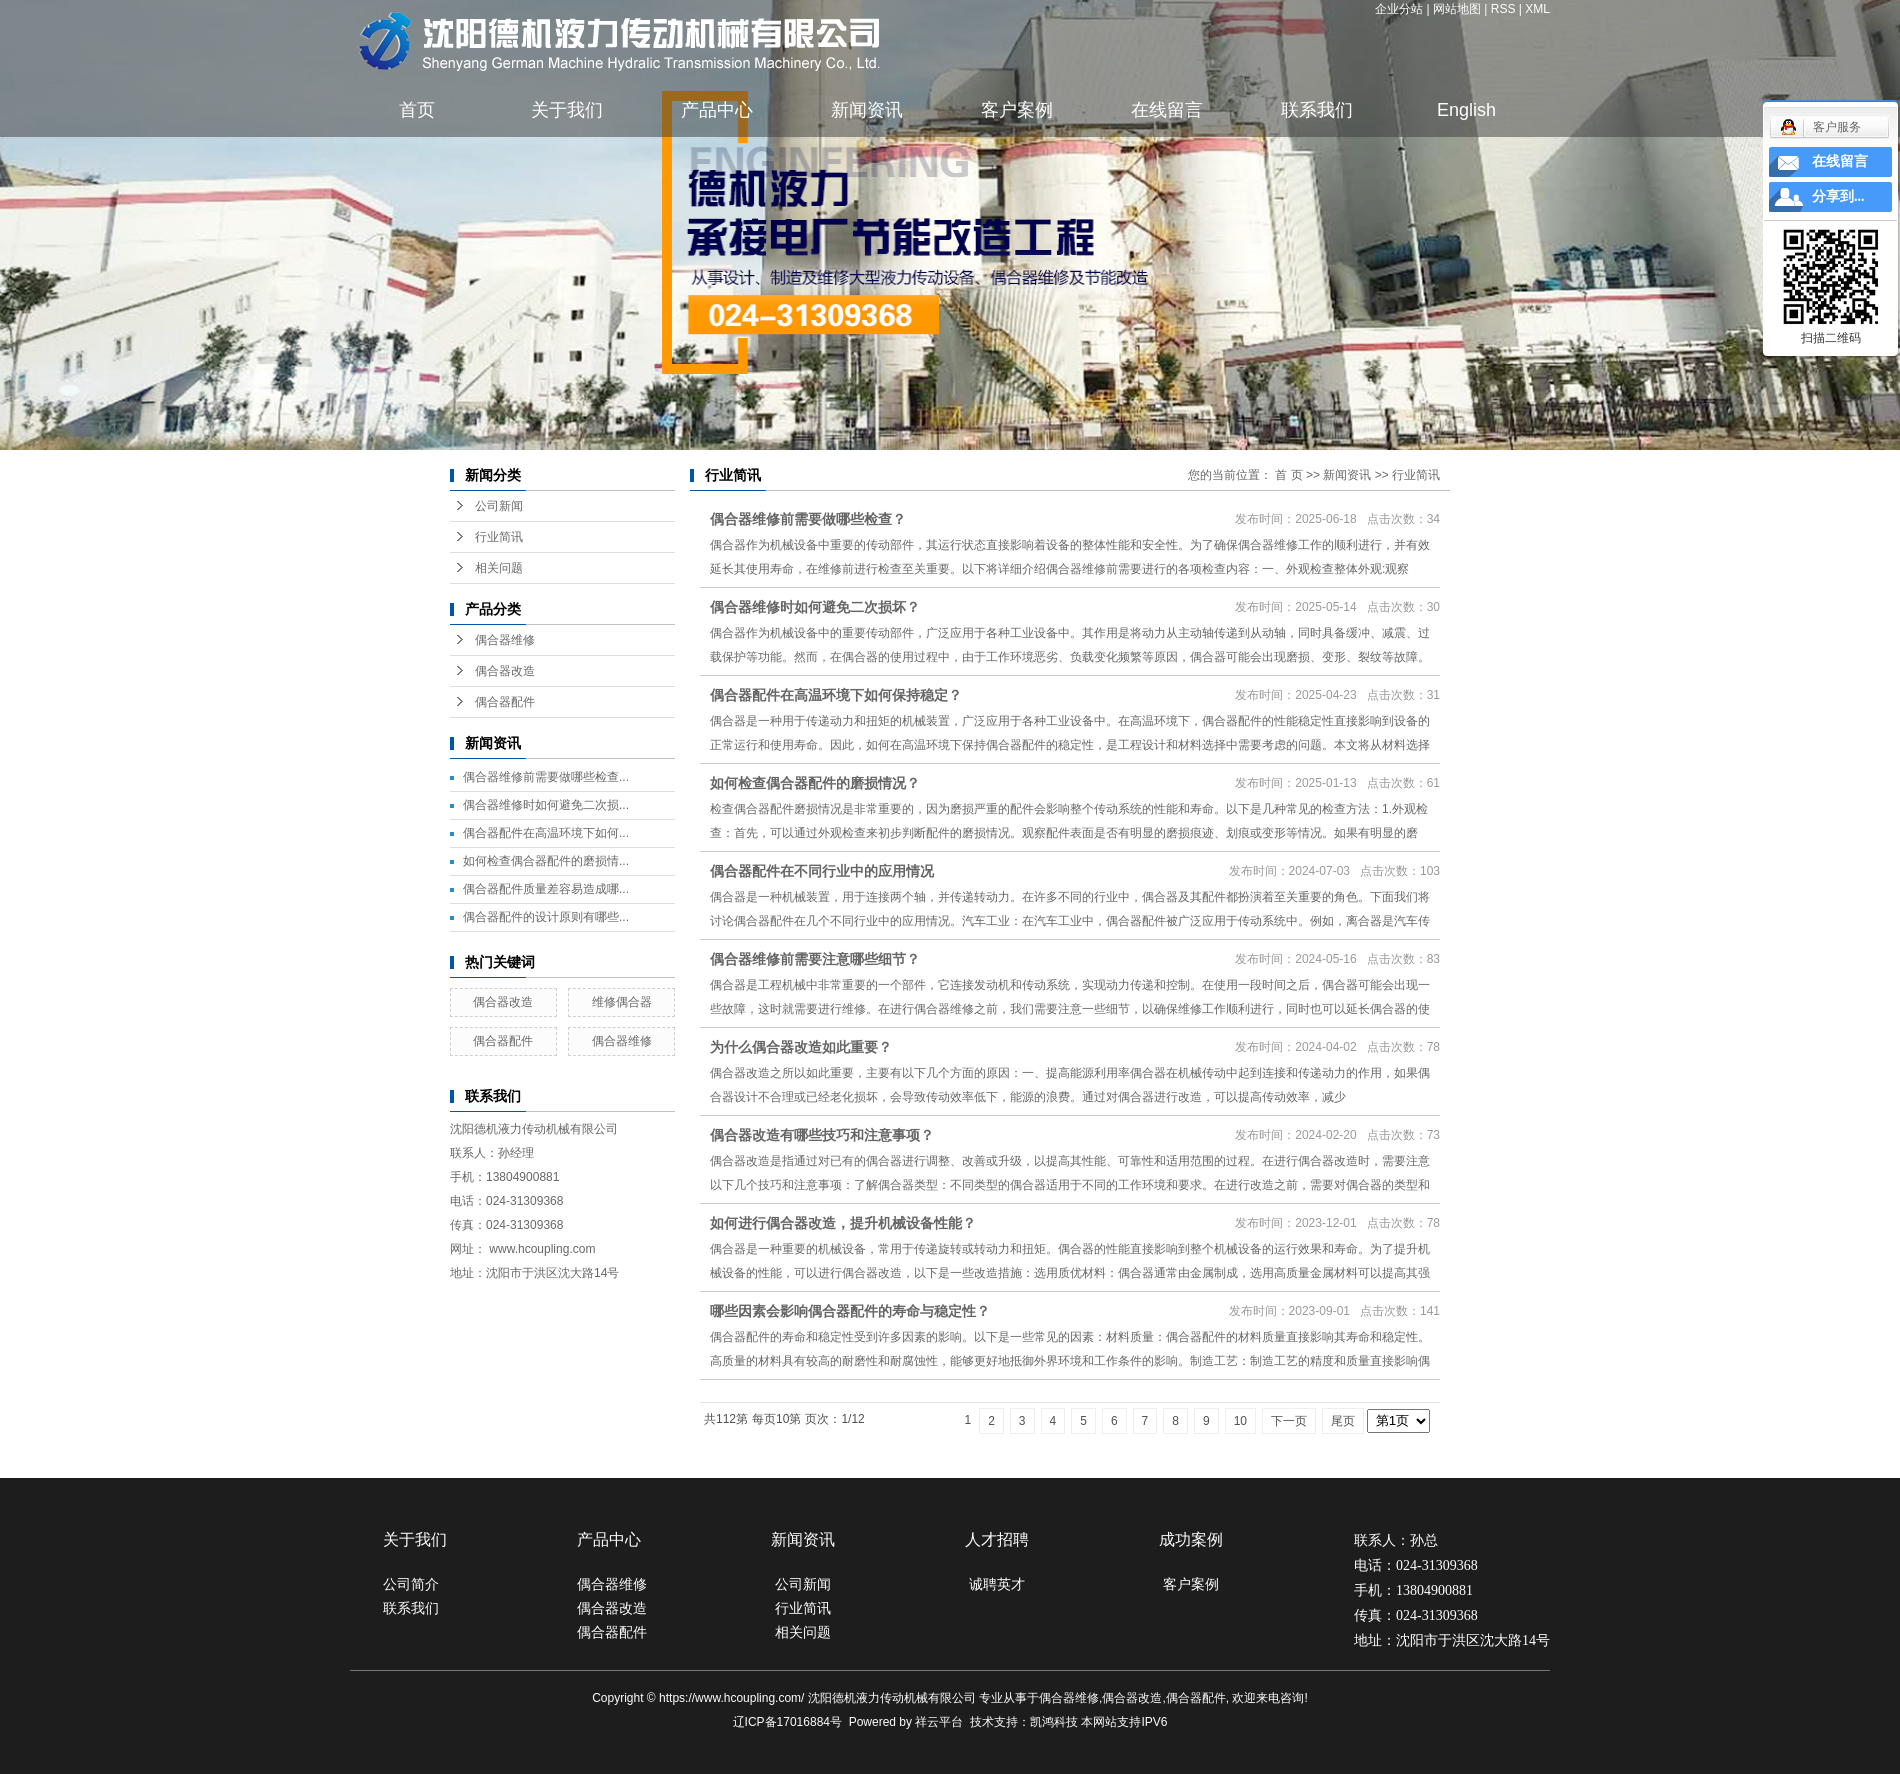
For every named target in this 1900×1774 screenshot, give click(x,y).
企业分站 (1399, 9)
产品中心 (717, 110)
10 (1240, 1421)
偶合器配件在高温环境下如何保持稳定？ (836, 695)
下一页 (1289, 1421)
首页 (417, 110)
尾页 (1343, 1421)
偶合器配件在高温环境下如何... (546, 833)
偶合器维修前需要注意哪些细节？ (815, 959)
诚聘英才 (997, 1584)
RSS (1503, 9)
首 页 (1288, 475)
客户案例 (1017, 110)
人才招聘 (997, 1539)
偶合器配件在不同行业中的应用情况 (822, 871)
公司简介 (411, 1584)
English (1466, 110)
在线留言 (1167, 110)
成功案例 (1191, 1539)
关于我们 (567, 110)
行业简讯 (499, 537)
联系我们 (1317, 110)
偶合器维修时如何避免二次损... (546, 805)
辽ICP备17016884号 (787, 1722)
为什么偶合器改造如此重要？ (801, 1047)
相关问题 (499, 568)
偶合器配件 (505, 702)
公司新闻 (499, 506)
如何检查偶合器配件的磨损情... (546, 861)
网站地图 (1457, 9)
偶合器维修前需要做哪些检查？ (808, 519)
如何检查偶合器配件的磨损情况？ (815, 783)
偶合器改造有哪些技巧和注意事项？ (822, 1135)
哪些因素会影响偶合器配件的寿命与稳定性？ (850, 1311)
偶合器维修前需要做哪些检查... (546, 777)
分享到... (1838, 196)
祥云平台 (939, 1722)
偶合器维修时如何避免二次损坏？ (815, 607)
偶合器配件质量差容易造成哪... (546, 889)
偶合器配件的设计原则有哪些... (546, 917)
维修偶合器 (622, 1002)
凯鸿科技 (1054, 1722)
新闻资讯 (867, 110)
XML (1537, 9)
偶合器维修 (505, 640)
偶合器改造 (505, 671)
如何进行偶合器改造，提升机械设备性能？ (843, 1223)
